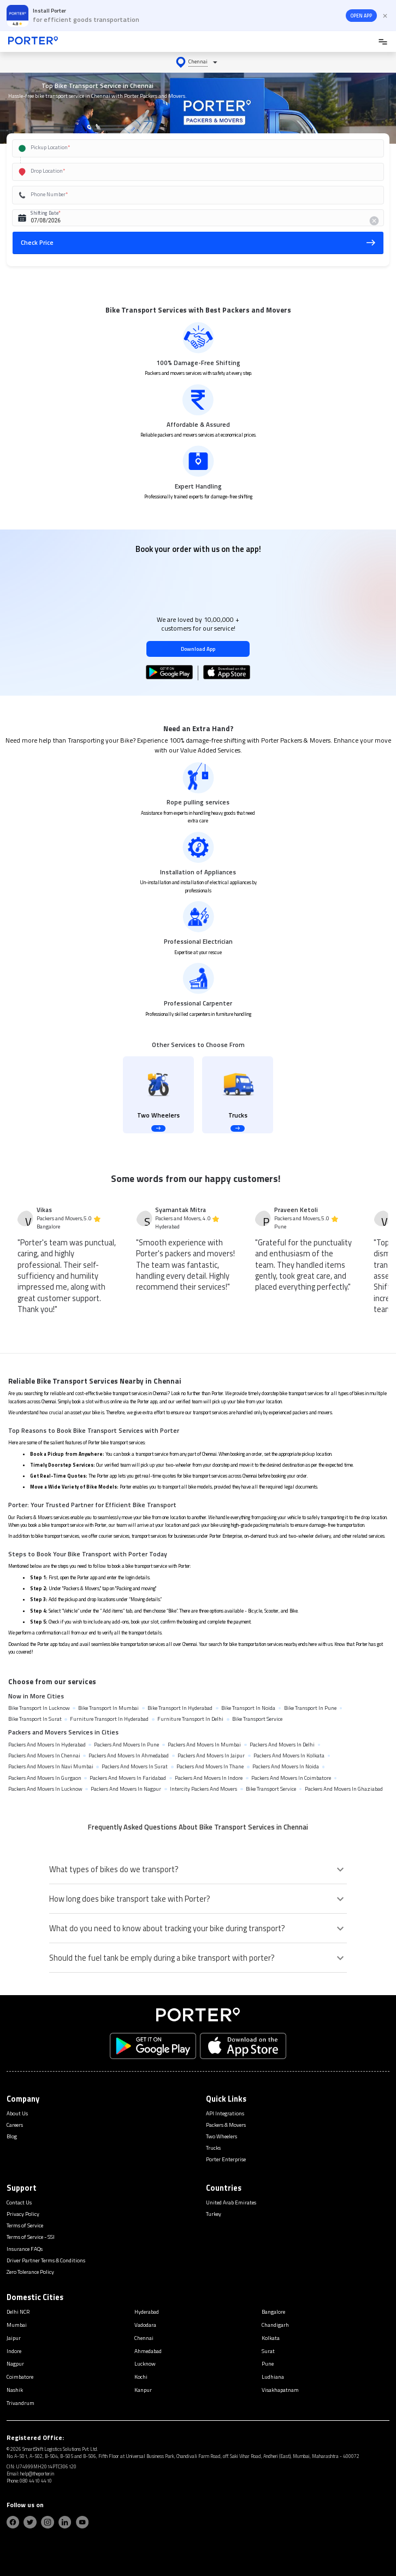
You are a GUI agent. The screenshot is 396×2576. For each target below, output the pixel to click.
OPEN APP (361, 15)
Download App (198, 649)
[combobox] (187, 148)
